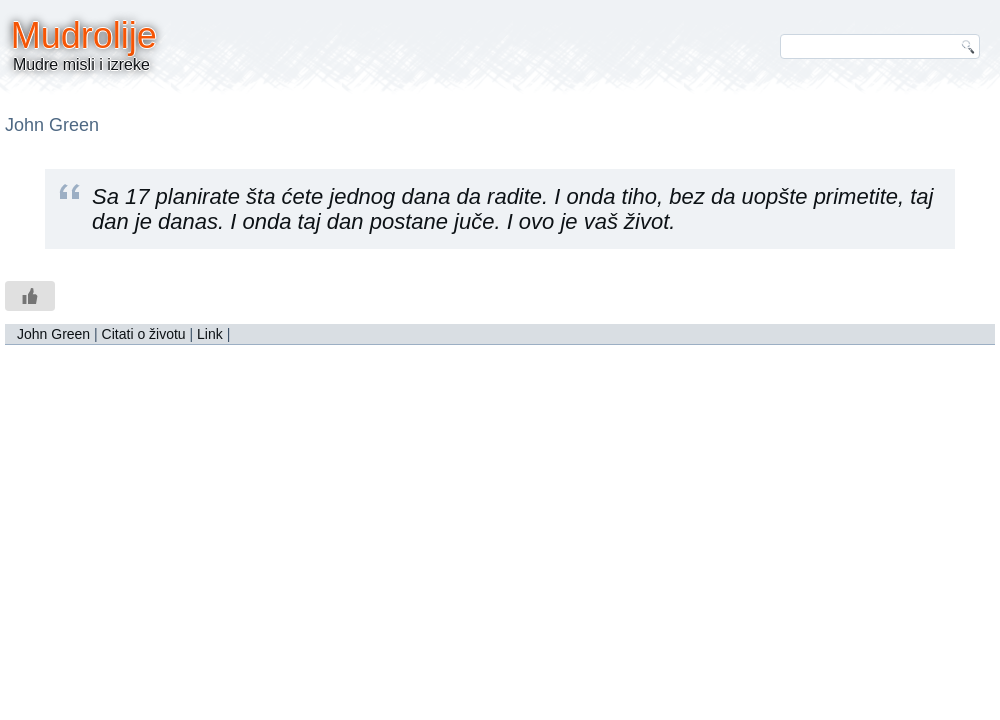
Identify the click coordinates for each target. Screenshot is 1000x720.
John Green (53, 334)
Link (210, 334)
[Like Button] (30, 296)
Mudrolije (84, 35)
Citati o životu (144, 334)
